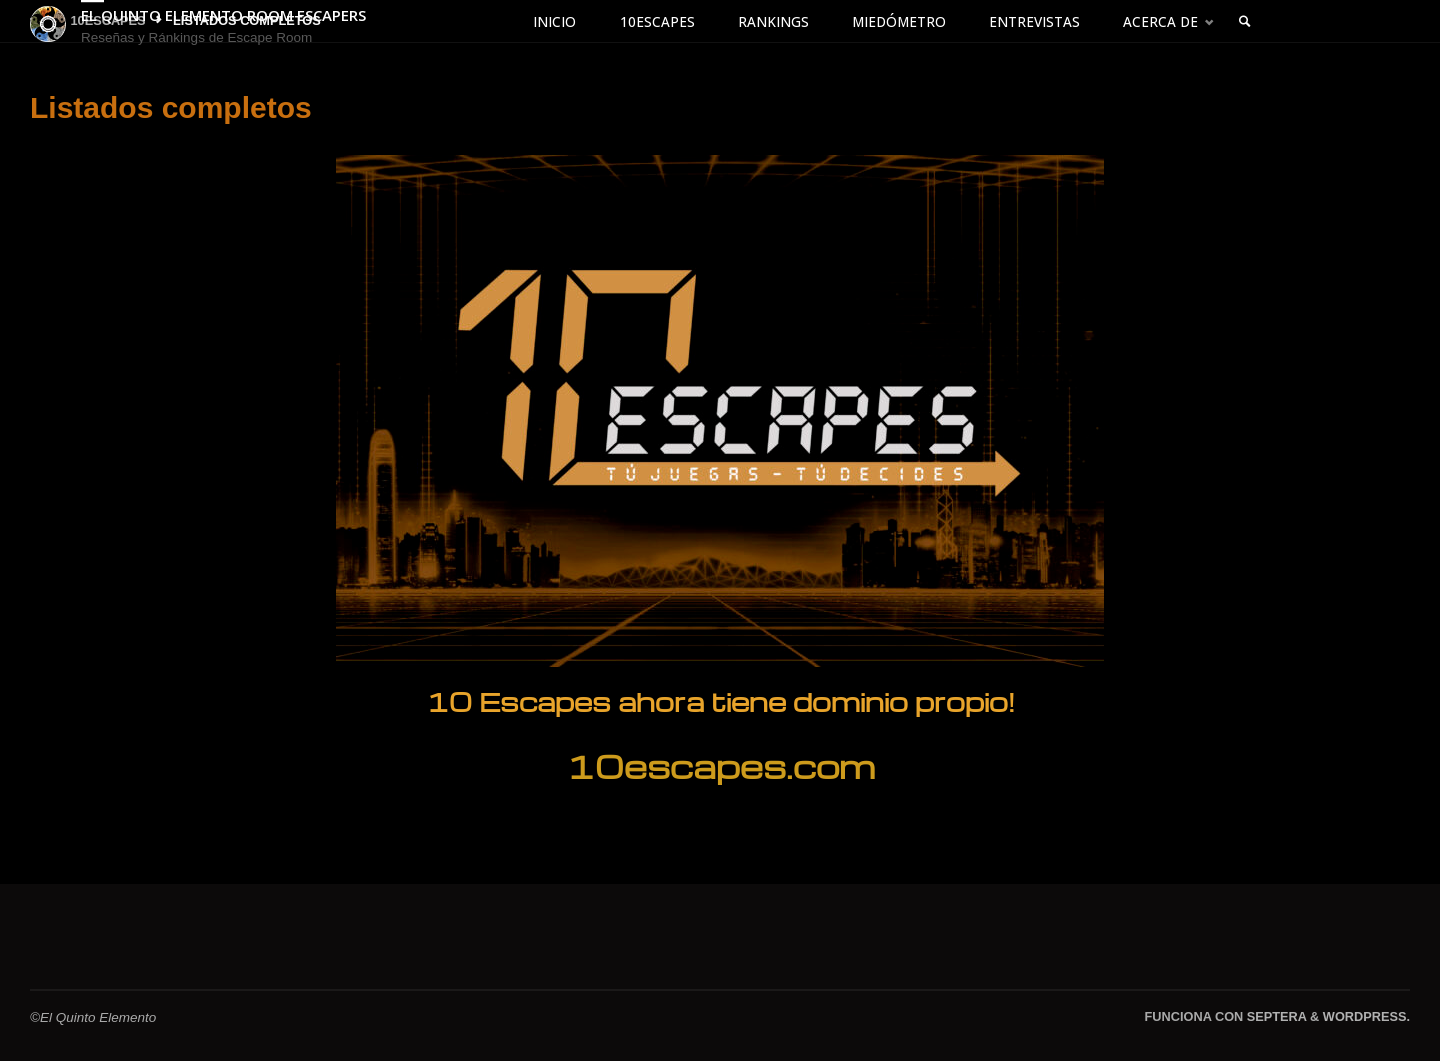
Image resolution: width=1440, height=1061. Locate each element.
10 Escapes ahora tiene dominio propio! (720, 701)
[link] (1246, 22)
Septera (1274, 1016)
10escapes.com (720, 765)
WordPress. (1366, 1016)
